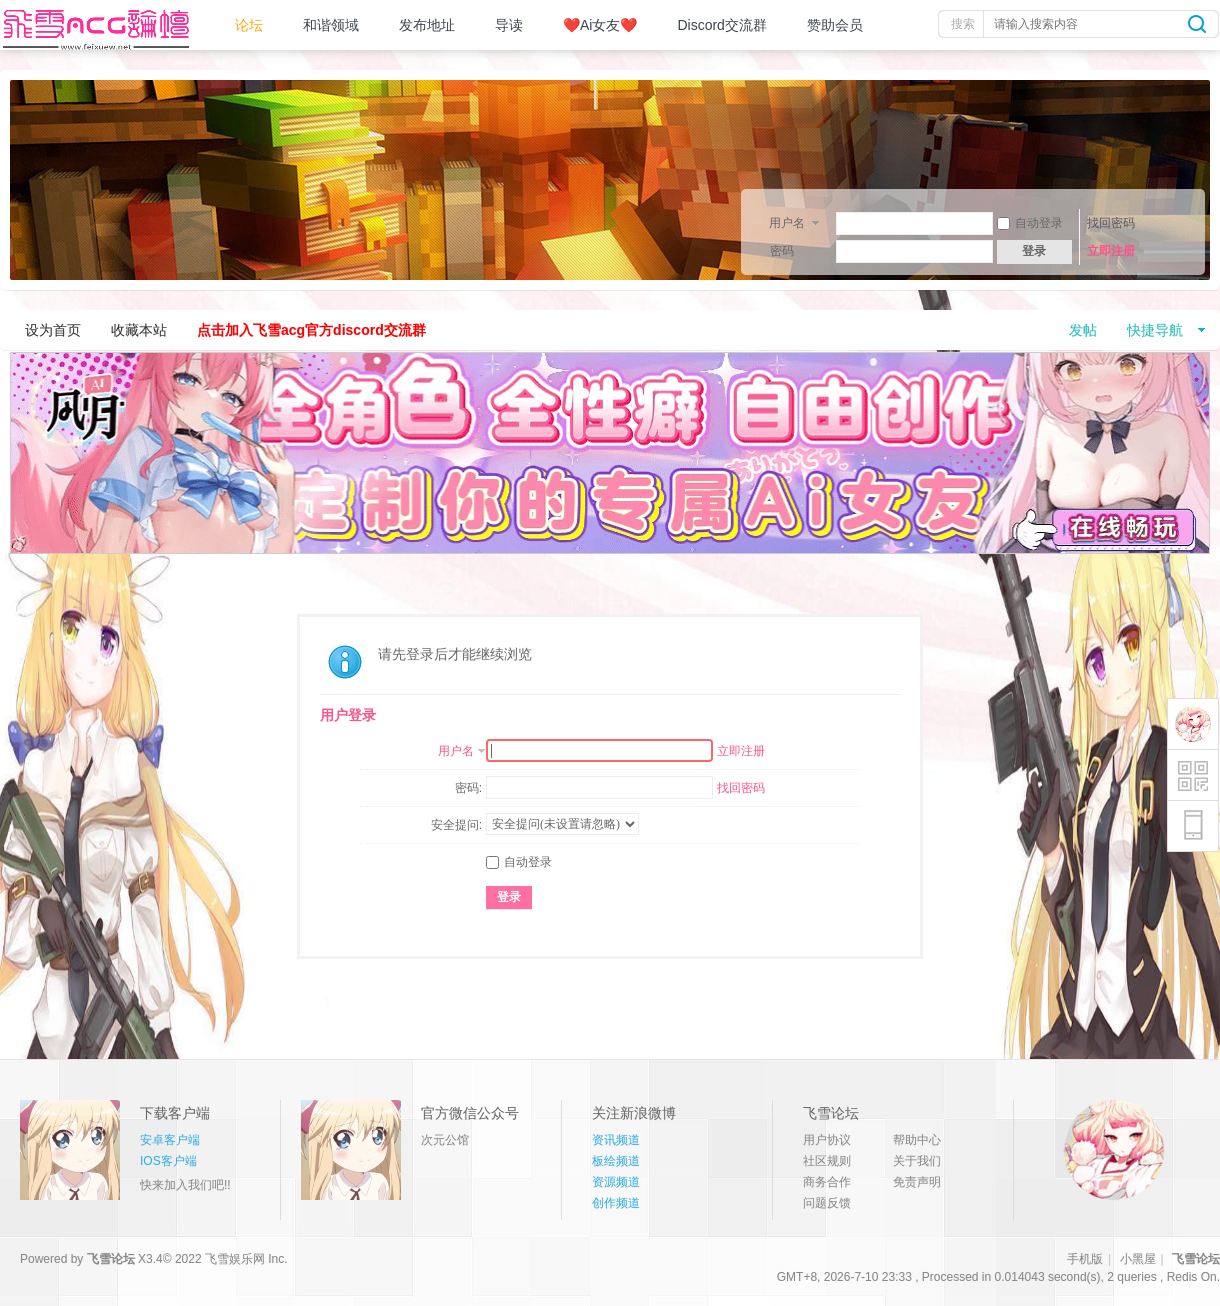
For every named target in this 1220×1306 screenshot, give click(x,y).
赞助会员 (835, 25)
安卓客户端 (170, 1140)
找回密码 (1111, 223)
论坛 (249, 25)
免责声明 (917, 1182)
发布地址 (427, 25)
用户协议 (827, 1140)
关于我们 (917, 1161)
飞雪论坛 (111, 1259)
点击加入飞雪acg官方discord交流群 (311, 330)
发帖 (1083, 330)
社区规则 (827, 1161)
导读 (509, 25)
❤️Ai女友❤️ (600, 25)
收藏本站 (139, 330)
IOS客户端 (168, 1161)
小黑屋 (1138, 1259)
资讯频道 (616, 1140)
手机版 (1085, 1259)
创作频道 (616, 1203)
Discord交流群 (721, 25)
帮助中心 (917, 1140)
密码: (468, 788)
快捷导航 (1155, 330)
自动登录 (1030, 223)
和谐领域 (331, 25)
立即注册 (1111, 251)
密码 (782, 251)
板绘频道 (616, 1161)
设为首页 (53, 330)
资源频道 (616, 1182)
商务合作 (827, 1182)
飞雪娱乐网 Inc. (246, 1259)
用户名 (787, 223)
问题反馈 (827, 1203)
